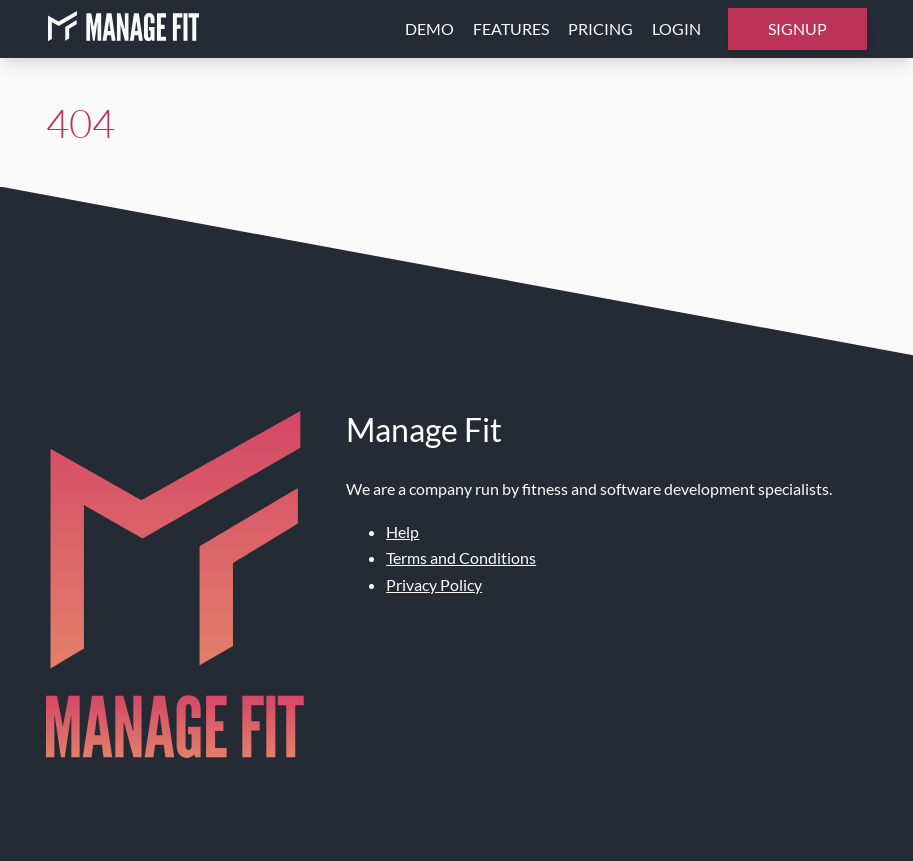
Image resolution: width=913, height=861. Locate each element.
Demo (429, 28)
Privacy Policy (434, 584)
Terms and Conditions (461, 557)
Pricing (600, 28)
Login (676, 28)
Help (402, 531)
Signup (797, 28)
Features (511, 28)
